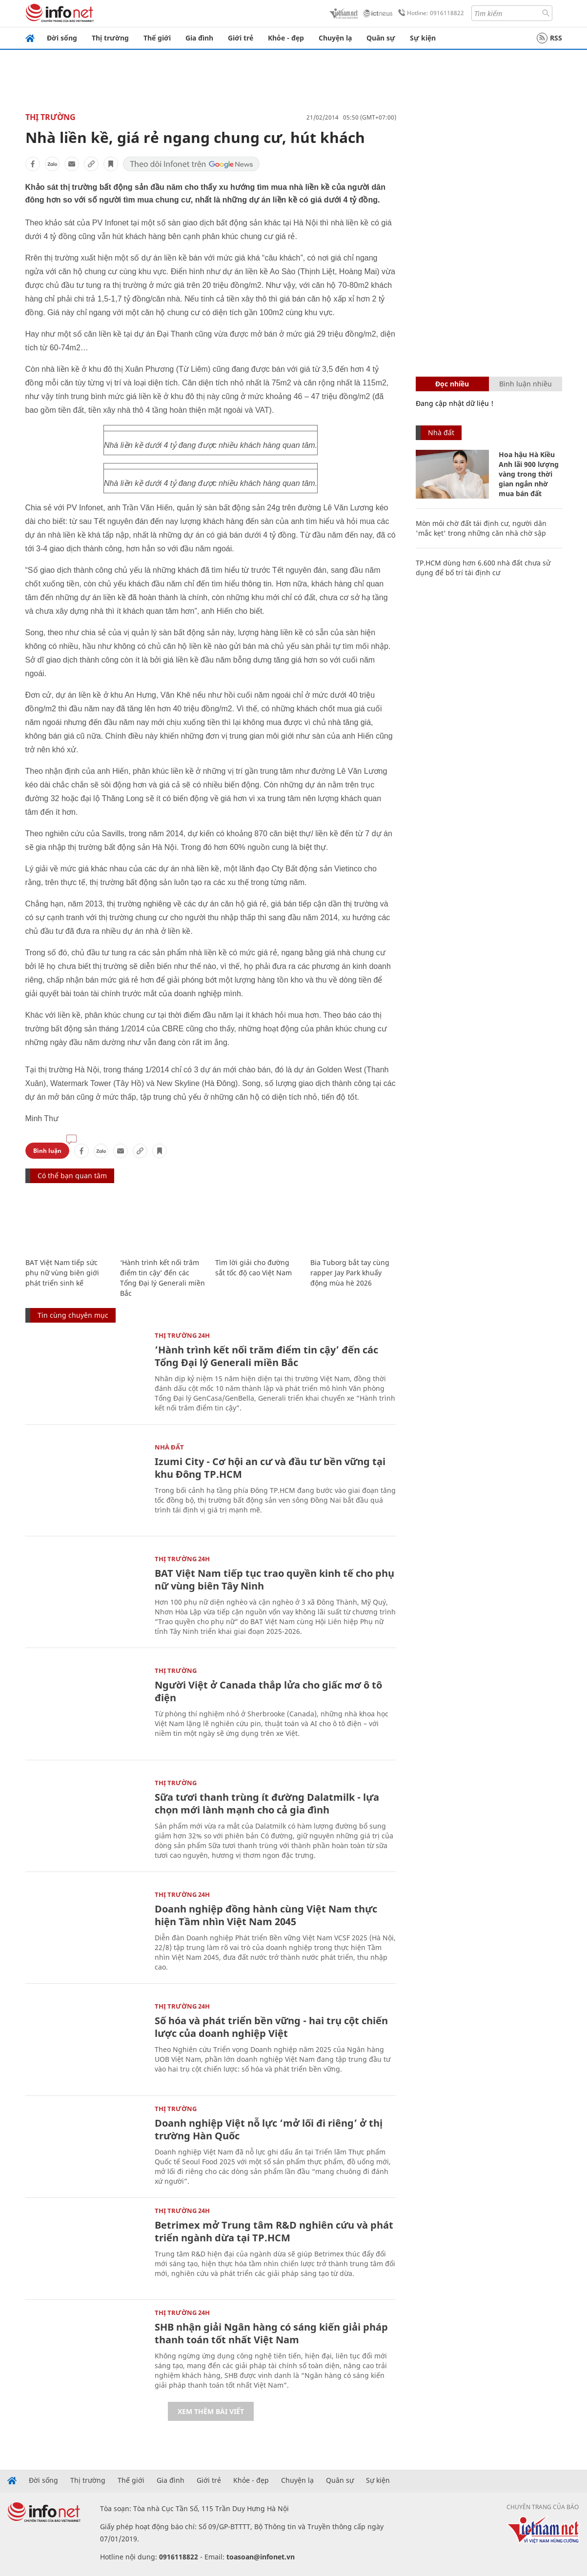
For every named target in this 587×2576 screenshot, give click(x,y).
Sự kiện (423, 37)
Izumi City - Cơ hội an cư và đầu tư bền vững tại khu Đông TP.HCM (270, 1468)
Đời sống (62, 37)
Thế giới (157, 37)
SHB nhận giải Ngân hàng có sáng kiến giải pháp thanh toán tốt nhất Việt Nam (271, 2333)
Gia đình (199, 37)
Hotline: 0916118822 (429, 13)
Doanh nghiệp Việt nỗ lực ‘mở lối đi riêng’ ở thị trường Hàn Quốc (269, 2129)
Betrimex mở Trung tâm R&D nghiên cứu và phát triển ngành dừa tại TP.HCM (274, 2231)
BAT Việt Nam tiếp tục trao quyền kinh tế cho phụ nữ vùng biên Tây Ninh (274, 1579)
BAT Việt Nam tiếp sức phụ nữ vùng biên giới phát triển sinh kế (62, 1273)
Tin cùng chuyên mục (73, 1315)
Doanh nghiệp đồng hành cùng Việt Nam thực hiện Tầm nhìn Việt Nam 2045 (266, 1915)
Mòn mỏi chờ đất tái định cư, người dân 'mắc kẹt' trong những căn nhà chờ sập (481, 528)
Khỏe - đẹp (286, 37)
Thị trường (110, 37)
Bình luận (47, 1151)
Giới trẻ (240, 37)
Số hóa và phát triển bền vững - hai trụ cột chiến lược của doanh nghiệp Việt (271, 2027)
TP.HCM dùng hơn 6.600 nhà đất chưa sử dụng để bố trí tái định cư (483, 567)
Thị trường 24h (182, 1335)
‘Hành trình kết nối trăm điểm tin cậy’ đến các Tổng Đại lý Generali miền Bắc (266, 1356)
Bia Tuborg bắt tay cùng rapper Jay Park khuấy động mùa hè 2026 (349, 1273)
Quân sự (380, 37)
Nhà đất (169, 1447)
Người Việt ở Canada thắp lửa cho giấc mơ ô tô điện (268, 1691)
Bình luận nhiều (525, 383)
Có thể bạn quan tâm (72, 1175)
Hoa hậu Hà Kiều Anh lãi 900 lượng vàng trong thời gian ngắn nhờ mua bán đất (529, 474)
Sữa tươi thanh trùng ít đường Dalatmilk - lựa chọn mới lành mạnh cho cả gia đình (267, 1803)
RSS (549, 38)
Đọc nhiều (452, 383)
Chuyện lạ (335, 37)
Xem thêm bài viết (211, 2411)
